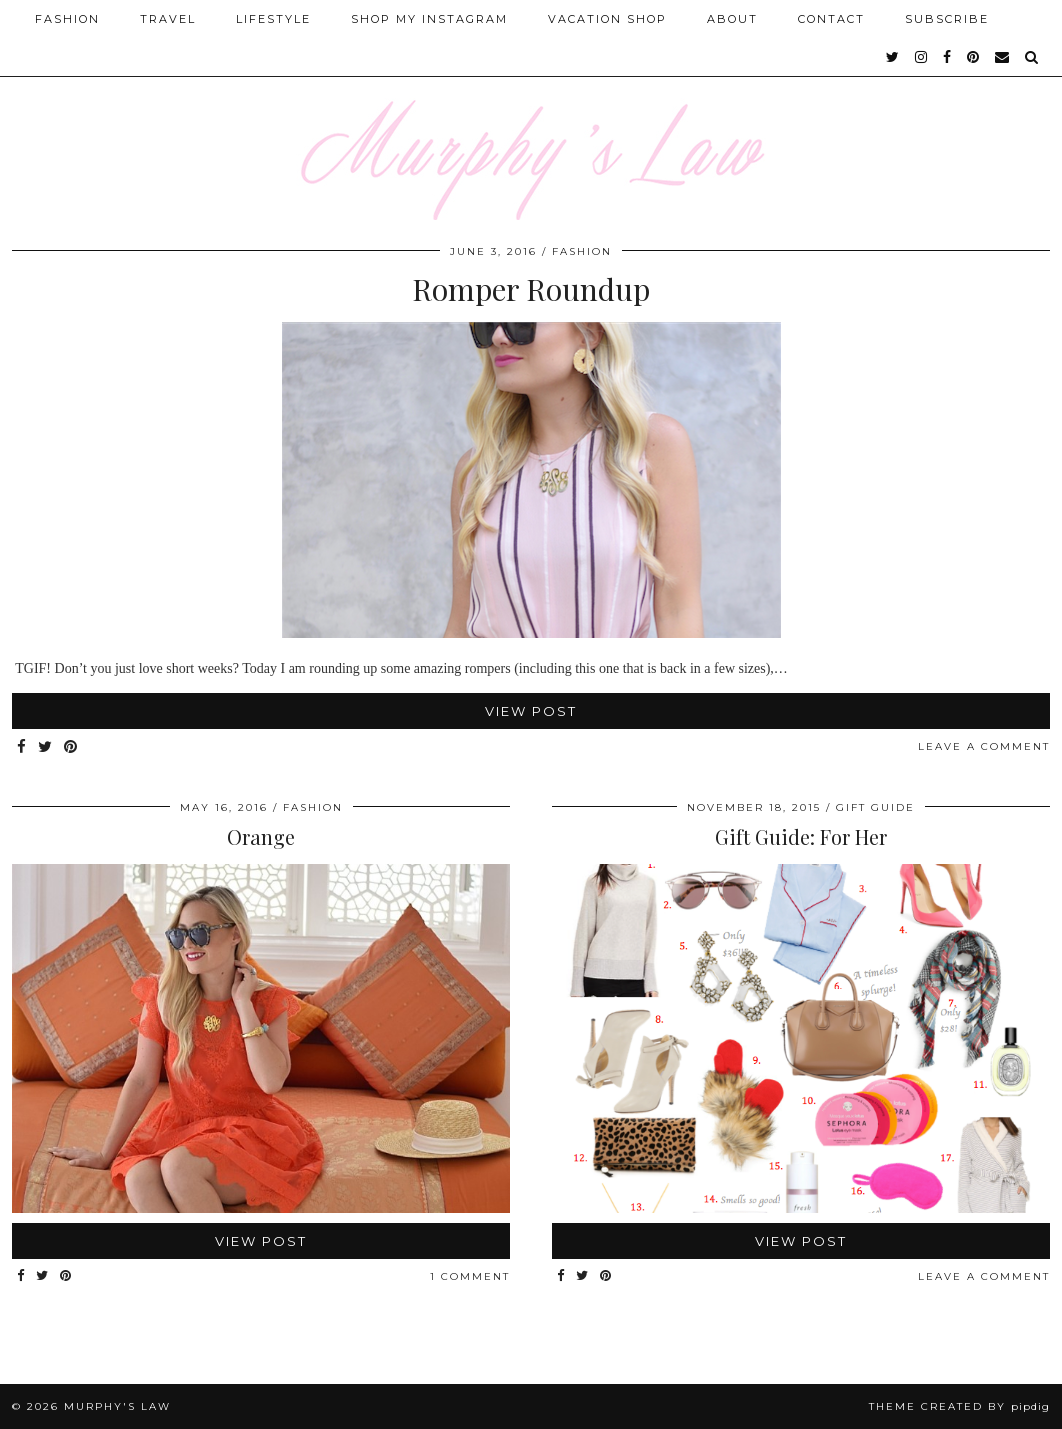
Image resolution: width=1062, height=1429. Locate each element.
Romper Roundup (531, 289)
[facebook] (948, 57)
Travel (168, 19)
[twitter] (893, 57)
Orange (261, 836)
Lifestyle (273, 19)
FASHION (582, 251)
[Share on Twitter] (46, 747)
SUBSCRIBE (947, 19)
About (732, 19)
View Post (531, 711)
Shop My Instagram (429, 19)
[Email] (1003, 57)
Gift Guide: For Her (801, 836)
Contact (831, 19)
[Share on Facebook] (22, 747)
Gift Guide (875, 807)
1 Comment (470, 1276)
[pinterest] (974, 57)
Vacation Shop (607, 19)
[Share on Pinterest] (71, 747)
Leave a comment (984, 746)
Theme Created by (959, 1406)
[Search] (1032, 57)
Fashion (67, 19)
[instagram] (922, 57)
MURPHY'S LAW (117, 1406)
